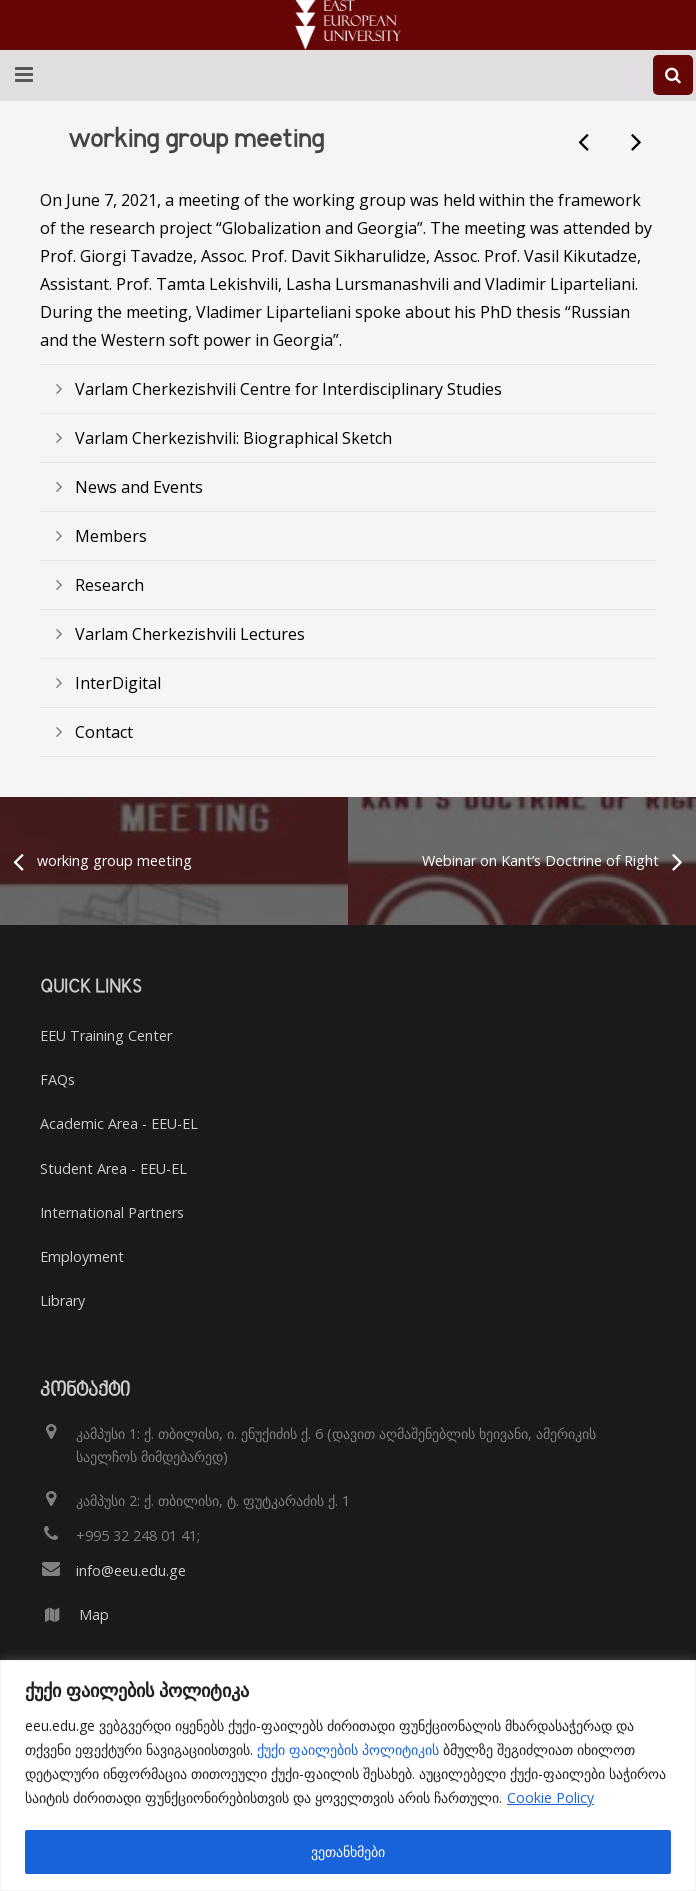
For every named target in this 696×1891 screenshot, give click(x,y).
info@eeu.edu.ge (131, 1570)
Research (109, 585)
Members (111, 536)
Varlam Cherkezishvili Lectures (190, 634)
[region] (348, 1775)
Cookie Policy (550, 1797)
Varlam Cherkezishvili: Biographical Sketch (233, 438)
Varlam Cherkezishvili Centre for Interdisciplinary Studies (288, 389)
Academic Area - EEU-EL (119, 1123)
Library (62, 1300)
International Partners (112, 1212)
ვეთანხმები (348, 1851)
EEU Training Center (106, 1035)
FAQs (57, 1079)
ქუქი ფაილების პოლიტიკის (348, 1749)
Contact (104, 732)
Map (94, 1614)
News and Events (139, 487)
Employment (82, 1256)
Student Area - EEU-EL (113, 1168)
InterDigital (118, 683)
